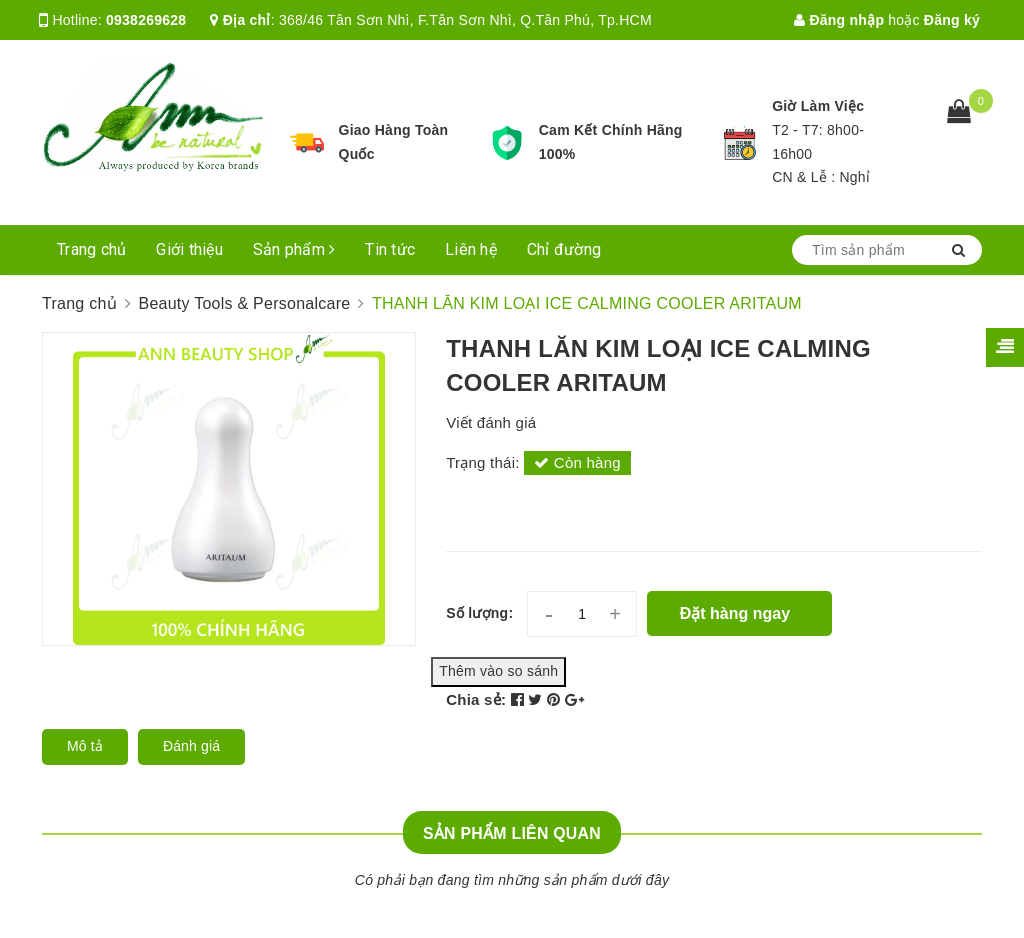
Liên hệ (471, 249)
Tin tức (390, 249)
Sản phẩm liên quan (512, 833)
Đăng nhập (839, 20)
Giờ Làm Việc (818, 106)
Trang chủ (91, 249)
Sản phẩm (294, 249)
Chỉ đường (564, 249)
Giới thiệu (189, 249)
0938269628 (146, 20)
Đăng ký (952, 20)
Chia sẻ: (476, 699)
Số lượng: (479, 613)
